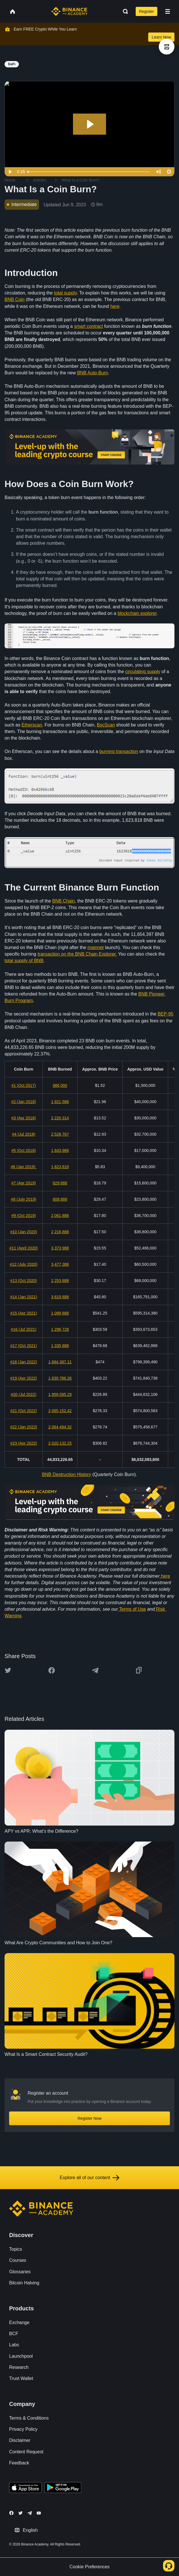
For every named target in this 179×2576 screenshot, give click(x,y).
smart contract (88, 326)
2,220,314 (60, 1118)
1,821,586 (60, 1101)
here (114, 306)
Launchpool (21, 2356)
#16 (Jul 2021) (23, 1329)
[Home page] (69, 11)
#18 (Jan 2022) (23, 1362)
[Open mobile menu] (167, 11)
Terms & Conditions (29, 2418)
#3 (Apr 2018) (23, 1118)
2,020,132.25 (60, 1443)
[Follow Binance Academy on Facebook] (11, 2513)
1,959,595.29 (60, 1394)
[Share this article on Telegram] (95, 1670)
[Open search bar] (124, 11)
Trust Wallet (21, 2378)
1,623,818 (60, 1166)
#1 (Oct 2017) (23, 1085)
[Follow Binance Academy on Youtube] (38, 2513)
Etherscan (32, 724)
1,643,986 (60, 1150)
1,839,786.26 (60, 1378)
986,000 (60, 1085)
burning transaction (118, 751)
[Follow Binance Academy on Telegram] (29, 2513)
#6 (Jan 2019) (23, 1166)
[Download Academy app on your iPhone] (25, 2488)
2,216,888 (60, 1232)
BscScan (106, 724)
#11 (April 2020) (23, 1248)
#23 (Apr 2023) (23, 1443)
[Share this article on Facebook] (51, 1670)
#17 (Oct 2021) (23, 1345)
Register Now (89, 2118)
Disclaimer (19, 2440)
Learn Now (161, 37)
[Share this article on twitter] (8, 1670)
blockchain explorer (136, 613)
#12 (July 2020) (24, 1264)
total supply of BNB (24, 960)
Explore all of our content (89, 2178)
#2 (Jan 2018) (23, 1101)
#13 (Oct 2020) (23, 1280)
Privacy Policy (23, 2429)
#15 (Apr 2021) (23, 1313)
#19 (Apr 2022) (23, 1378)
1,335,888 (60, 1345)
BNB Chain (63, 901)
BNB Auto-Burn (92, 372)
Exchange (19, 2322)
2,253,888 (60, 1280)
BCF (13, 2333)
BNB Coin (15, 299)
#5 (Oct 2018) (23, 1150)
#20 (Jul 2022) (23, 1394)
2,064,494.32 (60, 1427)
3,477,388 (60, 1264)
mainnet (96, 947)
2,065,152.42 (60, 1410)
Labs (14, 2344)
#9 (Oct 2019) (23, 1215)
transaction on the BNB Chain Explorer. (77, 954)
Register (146, 11)
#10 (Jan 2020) (23, 1232)
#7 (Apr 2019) (23, 1183)
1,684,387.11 (60, 1362)
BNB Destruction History (66, 1474)
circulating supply (142, 671)
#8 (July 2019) (23, 1199)
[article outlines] (166, 46)
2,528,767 (60, 1134)
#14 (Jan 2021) (23, 1297)
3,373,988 (60, 1248)
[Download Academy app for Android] (62, 2488)
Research (19, 2367)
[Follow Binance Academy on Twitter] (20, 2513)
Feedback (19, 2462)
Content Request (26, 2451)
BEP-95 (165, 1014)
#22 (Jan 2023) (23, 1427)
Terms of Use (132, 1609)
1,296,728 (60, 1329)
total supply (65, 292)
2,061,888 (60, 1215)
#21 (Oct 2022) (23, 1410)
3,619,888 (60, 1297)
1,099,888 (60, 1313)
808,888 (60, 1199)
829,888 (60, 1183)
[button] (167, 11)
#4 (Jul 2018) (23, 1134)
